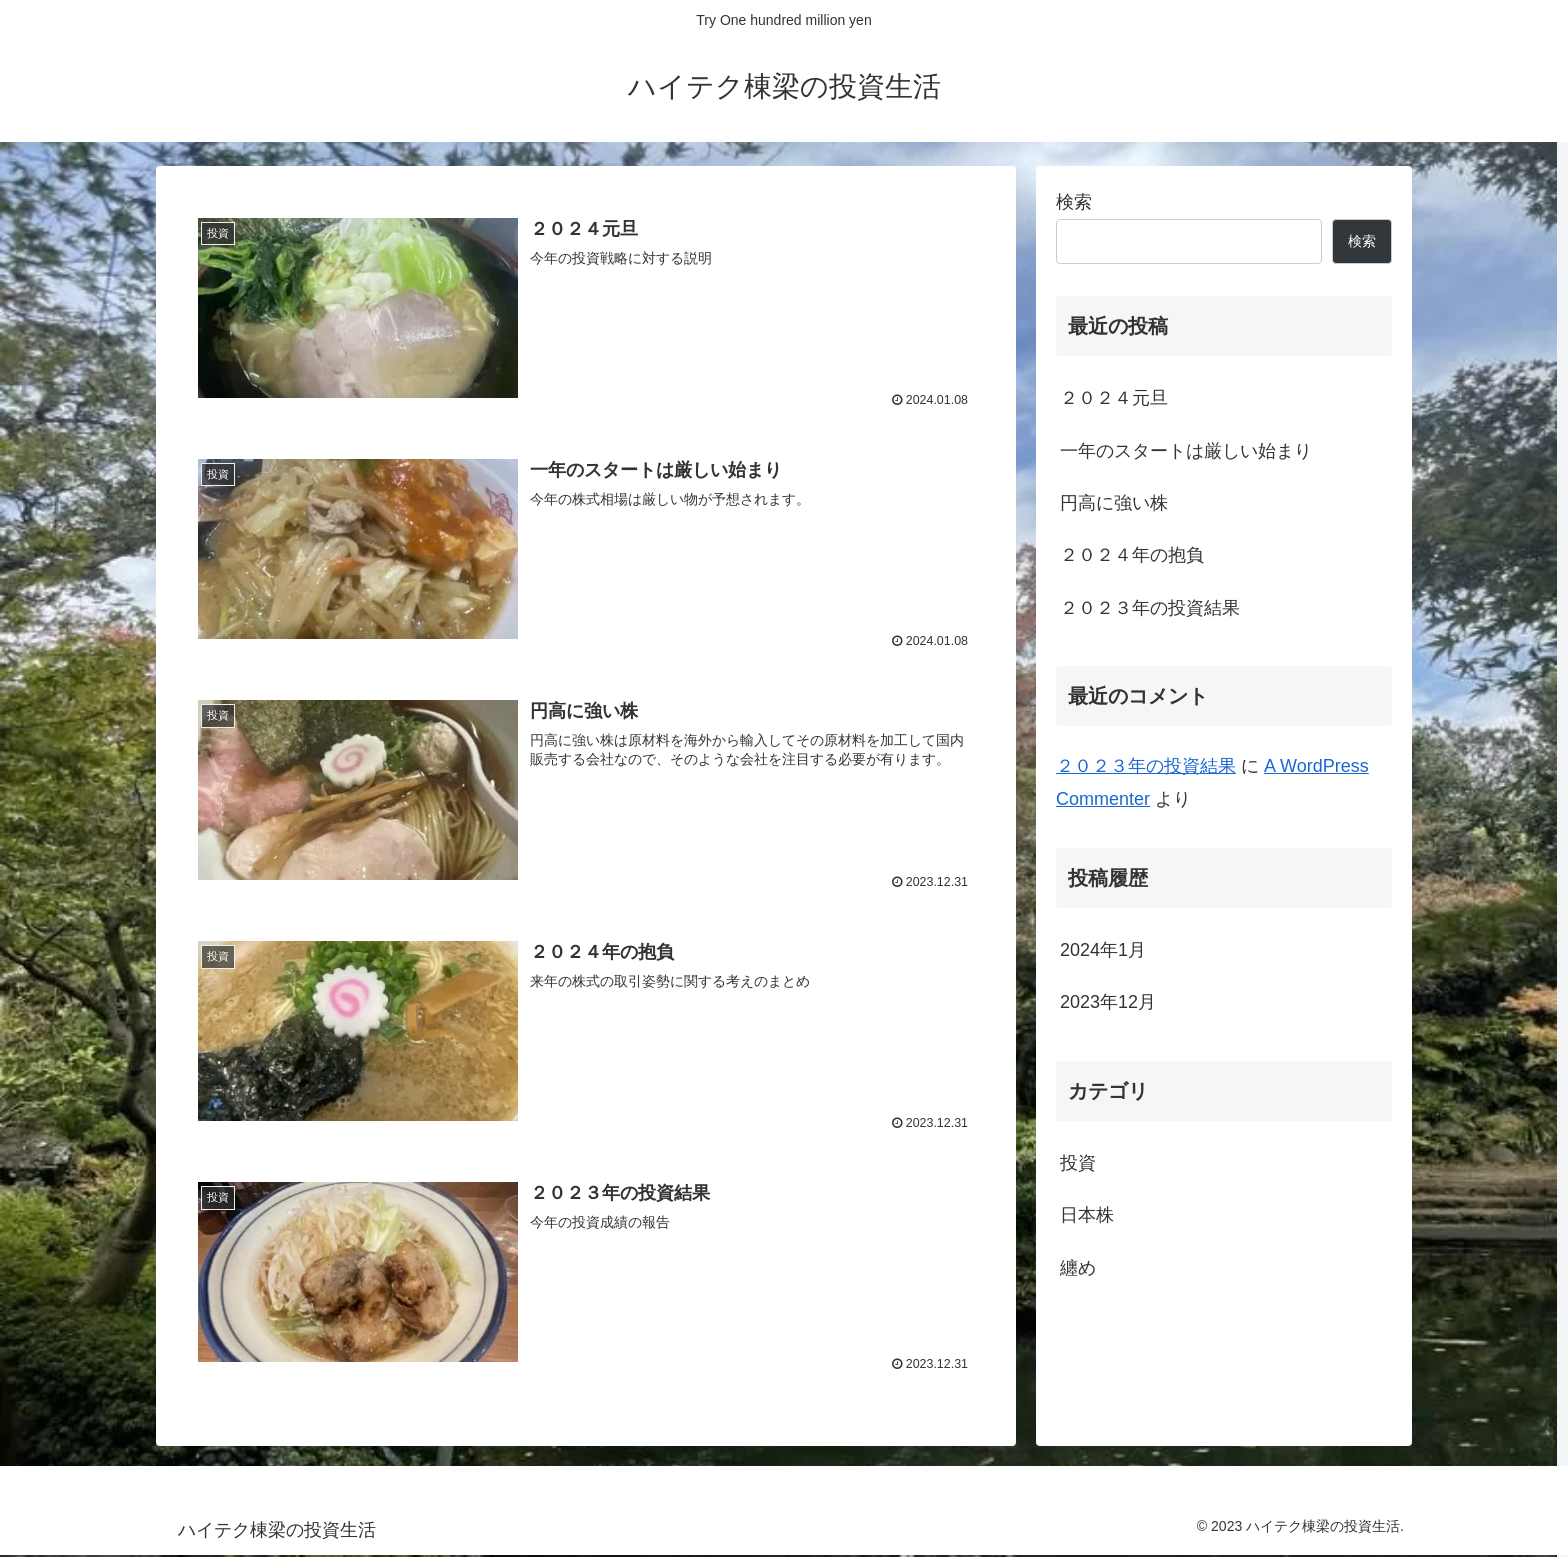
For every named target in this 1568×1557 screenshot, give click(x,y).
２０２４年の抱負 (1132, 555)
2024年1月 (1103, 950)
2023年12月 (1108, 1002)
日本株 (1087, 1215)
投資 (1078, 1163)
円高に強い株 (1114, 503)
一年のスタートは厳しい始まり (1186, 451)
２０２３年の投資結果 (1150, 608)
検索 (1074, 202)
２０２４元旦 (1114, 398)
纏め (1078, 1268)
